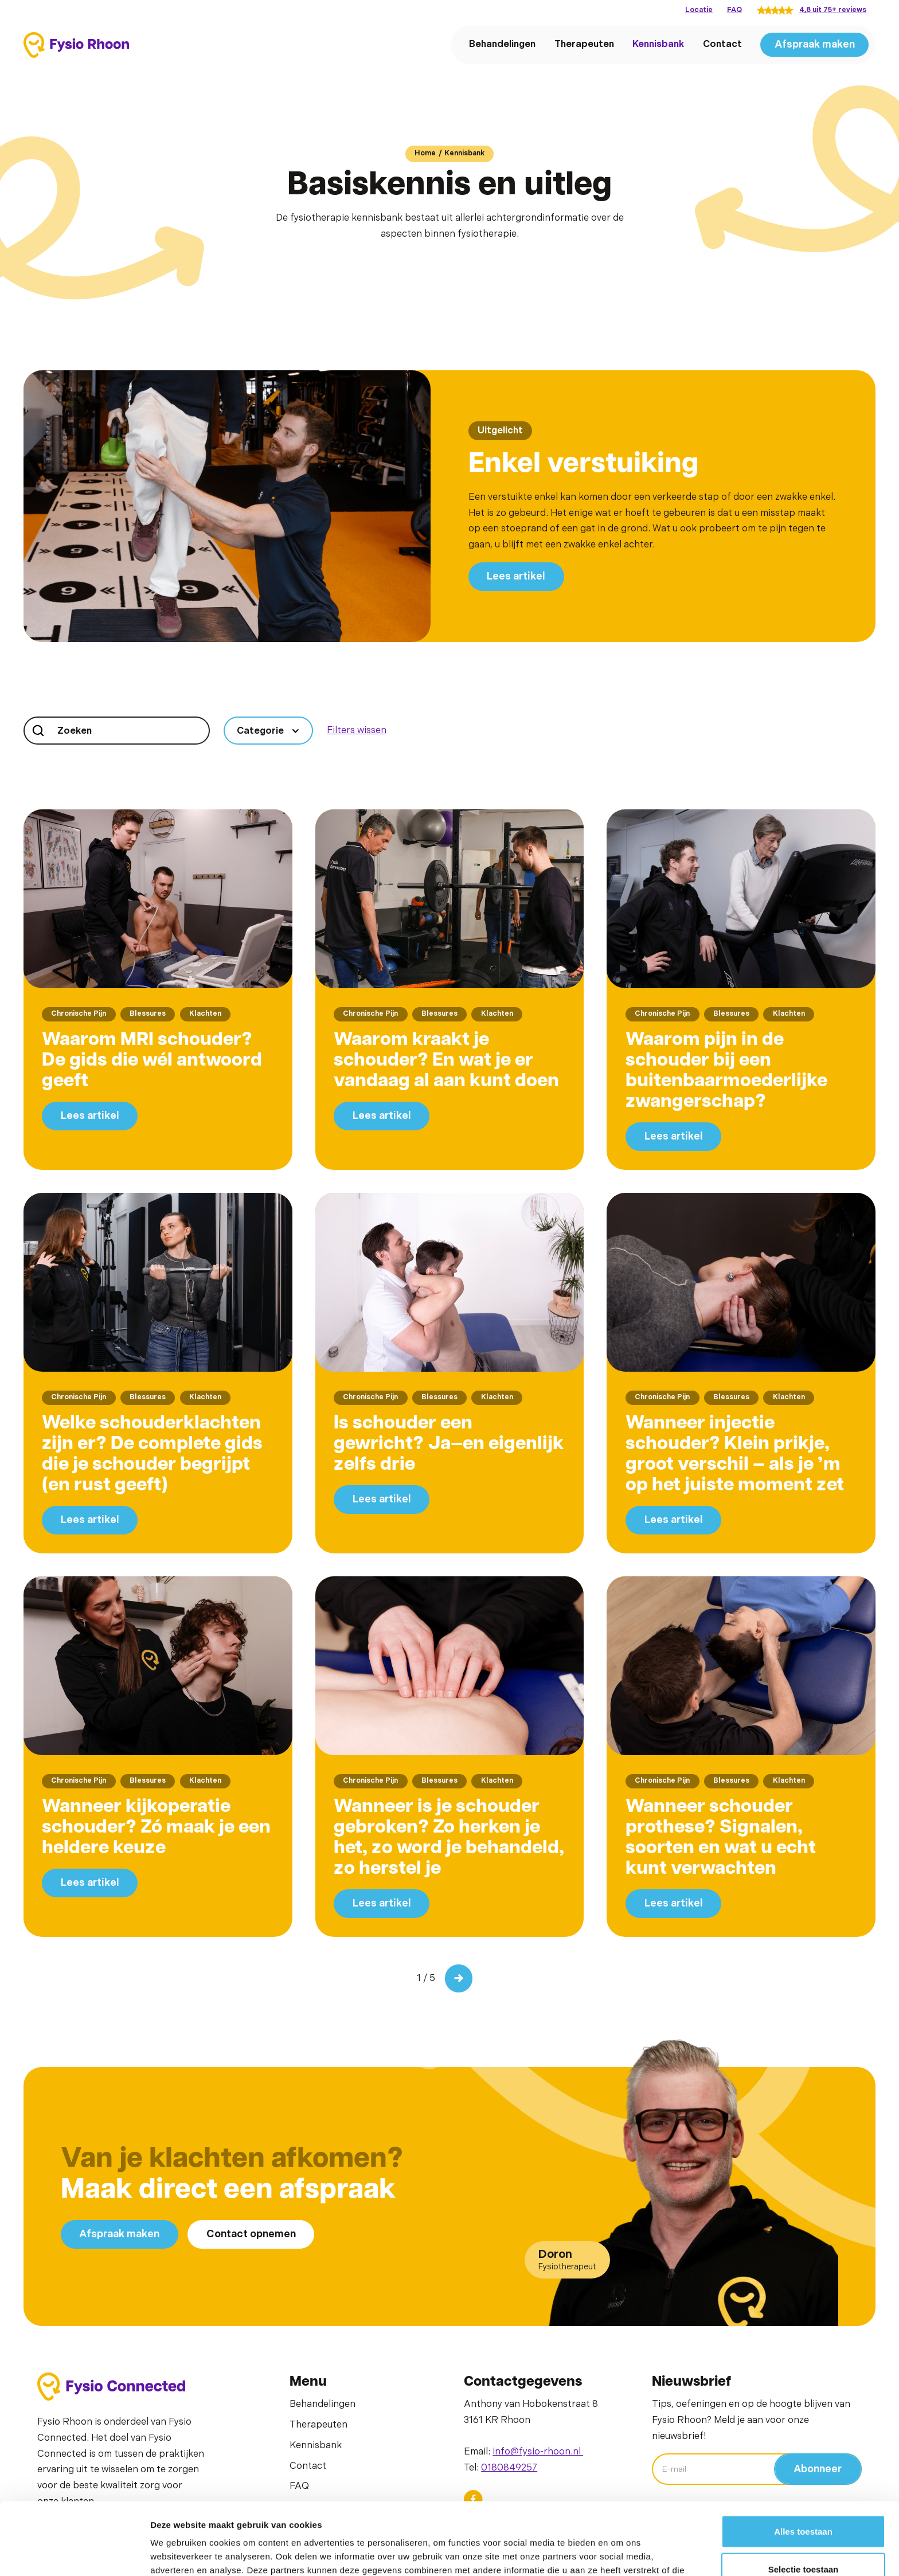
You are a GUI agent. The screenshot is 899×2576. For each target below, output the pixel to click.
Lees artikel (516, 576)
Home (425, 153)
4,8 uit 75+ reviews (832, 10)
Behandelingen (502, 44)
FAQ (734, 10)
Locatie (699, 10)
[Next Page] (459, 1978)
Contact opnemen (251, 2234)
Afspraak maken (815, 44)
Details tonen (619, 2553)
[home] (76, 45)
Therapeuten (584, 44)
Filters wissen (356, 730)
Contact (722, 44)
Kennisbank (658, 44)
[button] (268, 731)
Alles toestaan (803, 2463)
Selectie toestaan (803, 2501)
